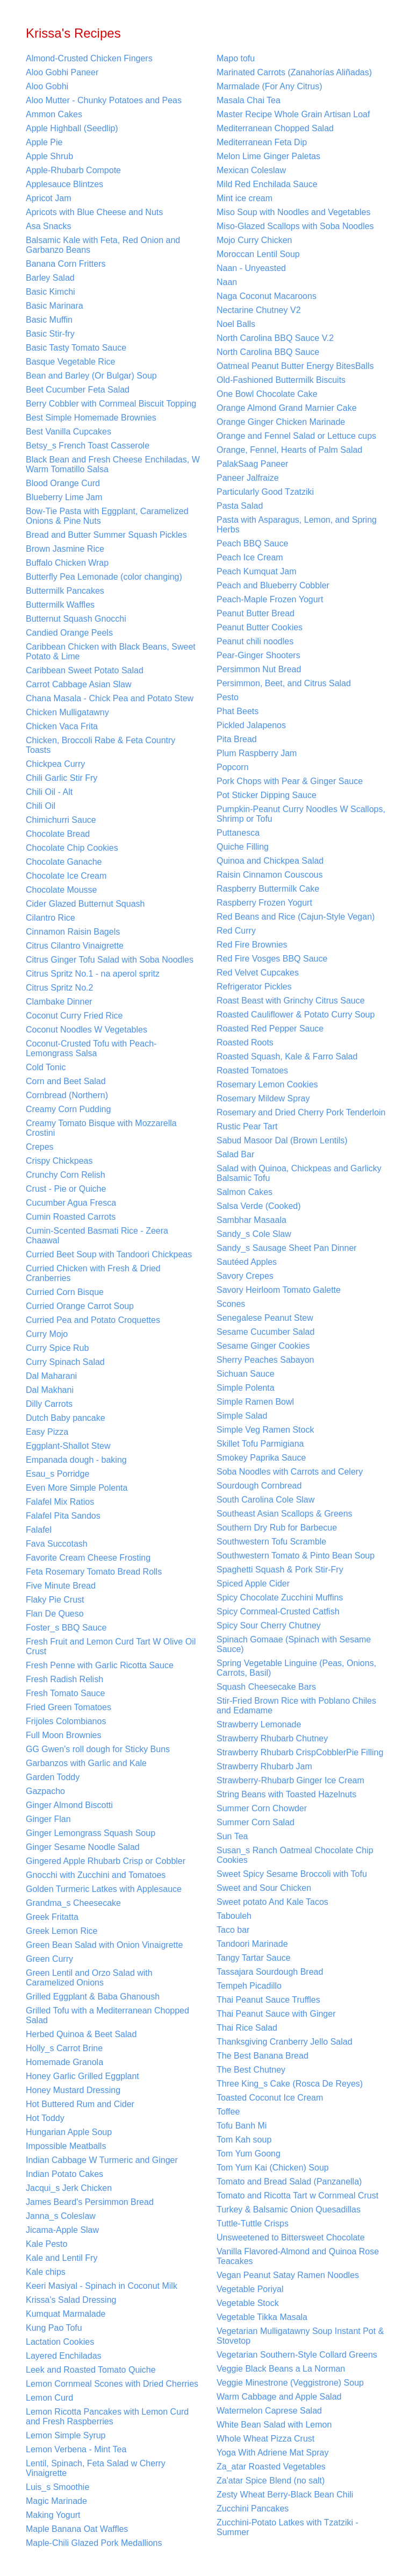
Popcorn (233, 767)
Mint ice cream (244, 198)
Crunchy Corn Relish (65, 1174)
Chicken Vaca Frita (62, 726)
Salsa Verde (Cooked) (259, 1206)
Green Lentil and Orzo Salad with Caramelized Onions (89, 1977)
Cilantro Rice (50, 917)
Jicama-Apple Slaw (62, 2230)
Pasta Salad (240, 505)
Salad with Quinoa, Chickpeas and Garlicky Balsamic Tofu (299, 1173)
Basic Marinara (54, 305)
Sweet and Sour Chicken (264, 1887)
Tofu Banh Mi (242, 2125)
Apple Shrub (49, 156)
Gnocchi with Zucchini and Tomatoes (96, 1875)
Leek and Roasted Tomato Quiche (91, 2369)
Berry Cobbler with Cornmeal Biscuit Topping (111, 403)
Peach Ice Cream (250, 557)
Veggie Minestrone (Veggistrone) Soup (290, 2382)
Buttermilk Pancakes (65, 590)
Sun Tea (232, 1836)
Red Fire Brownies (252, 944)
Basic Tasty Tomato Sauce (76, 347)
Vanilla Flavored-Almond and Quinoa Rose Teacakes (298, 2256)
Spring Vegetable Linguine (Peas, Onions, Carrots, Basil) (296, 1668)
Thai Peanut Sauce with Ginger (276, 2013)
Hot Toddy (45, 2118)
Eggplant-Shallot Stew (68, 1445)
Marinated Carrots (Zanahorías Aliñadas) (294, 72)
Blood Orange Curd (63, 483)
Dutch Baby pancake (65, 1417)
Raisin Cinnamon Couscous (269, 874)
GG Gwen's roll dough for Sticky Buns (98, 1749)
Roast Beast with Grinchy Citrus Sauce (291, 1000)
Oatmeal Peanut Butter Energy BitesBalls (295, 366)
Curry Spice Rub (57, 1348)
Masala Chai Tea (249, 100)
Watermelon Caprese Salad (269, 2410)
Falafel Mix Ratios (60, 1501)
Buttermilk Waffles (60, 604)
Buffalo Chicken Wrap (67, 562)
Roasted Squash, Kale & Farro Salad (287, 1056)
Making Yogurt (53, 2515)
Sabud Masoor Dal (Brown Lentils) (282, 1140)
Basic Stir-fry (50, 333)
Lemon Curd (49, 2397)
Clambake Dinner (59, 1001)
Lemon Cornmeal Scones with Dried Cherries (112, 2383)
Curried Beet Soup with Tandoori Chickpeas (109, 1254)
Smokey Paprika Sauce (261, 1457)
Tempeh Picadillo (249, 1985)
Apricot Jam (48, 198)
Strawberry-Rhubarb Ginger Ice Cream (290, 1780)
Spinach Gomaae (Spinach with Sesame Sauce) (294, 1644)
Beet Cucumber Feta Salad (78, 389)
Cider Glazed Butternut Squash (85, 903)
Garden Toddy (53, 1777)
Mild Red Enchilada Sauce (267, 184)
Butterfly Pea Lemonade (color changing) (104, 576)
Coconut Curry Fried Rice (74, 1015)
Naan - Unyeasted (251, 268)
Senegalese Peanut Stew (265, 1317)
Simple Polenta (246, 1387)
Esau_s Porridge (57, 1473)
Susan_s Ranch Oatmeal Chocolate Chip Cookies (295, 1855)
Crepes (40, 1146)
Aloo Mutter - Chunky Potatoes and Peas (104, 100)
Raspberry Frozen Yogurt (264, 902)
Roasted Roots (245, 1042)
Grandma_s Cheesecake (73, 1903)
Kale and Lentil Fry (61, 2257)
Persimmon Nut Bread (259, 669)
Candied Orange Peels (69, 632)
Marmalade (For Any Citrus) (269, 86)
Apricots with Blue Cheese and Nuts (94, 212)
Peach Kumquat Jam (257, 571)
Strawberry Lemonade (259, 1724)
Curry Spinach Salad (65, 1362)
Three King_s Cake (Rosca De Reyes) (290, 2083)
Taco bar (233, 1929)
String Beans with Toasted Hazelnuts (286, 1794)
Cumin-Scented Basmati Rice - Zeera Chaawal (97, 1235)
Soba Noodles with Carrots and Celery (290, 1471)
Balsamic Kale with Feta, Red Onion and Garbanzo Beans (103, 245)
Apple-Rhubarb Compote (73, 170)
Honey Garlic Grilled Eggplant (82, 2076)
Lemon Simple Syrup (66, 2435)
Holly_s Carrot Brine (64, 2048)
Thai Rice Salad (247, 2027)
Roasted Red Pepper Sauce (270, 1028)
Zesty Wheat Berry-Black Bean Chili (285, 2494)
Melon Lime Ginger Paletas (268, 156)
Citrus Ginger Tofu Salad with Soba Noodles (109, 959)
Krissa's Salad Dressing (71, 2299)
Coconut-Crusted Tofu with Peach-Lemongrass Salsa (91, 1048)
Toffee (228, 2111)
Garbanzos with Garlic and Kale (86, 1763)
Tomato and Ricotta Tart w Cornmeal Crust (297, 2195)
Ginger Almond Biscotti (69, 1805)
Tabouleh (234, 1915)
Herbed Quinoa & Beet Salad (81, 2034)
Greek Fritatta (52, 1917)
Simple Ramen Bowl (255, 1401)
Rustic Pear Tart (247, 1126)
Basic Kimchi (50, 291)
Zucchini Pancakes (253, 2508)
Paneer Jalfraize (248, 477)
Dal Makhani (50, 1389)
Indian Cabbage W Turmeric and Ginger (102, 2160)
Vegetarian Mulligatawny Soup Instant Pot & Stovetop (300, 2335)
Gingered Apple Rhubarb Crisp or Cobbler (105, 1861)
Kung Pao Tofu (54, 2327)
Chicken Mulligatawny (67, 712)
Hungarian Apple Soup (69, 2132)
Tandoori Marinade (252, 1943)
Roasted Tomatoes (252, 1070)
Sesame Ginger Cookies (263, 1345)
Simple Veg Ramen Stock (265, 1429)
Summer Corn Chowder (262, 1808)
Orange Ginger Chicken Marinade (281, 421)
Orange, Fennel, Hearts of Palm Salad (289, 449)
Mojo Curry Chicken (254, 240)
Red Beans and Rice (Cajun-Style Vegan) (296, 916)
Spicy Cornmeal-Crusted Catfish (278, 1611)
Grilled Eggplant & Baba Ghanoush (93, 1996)
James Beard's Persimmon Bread (90, 2202)
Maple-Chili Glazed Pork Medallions (94, 2542)
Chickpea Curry (55, 763)
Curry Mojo (47, 1334)
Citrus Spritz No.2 (59, 987)
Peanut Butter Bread (255, 613)
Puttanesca (238, 832)
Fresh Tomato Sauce (65, 1693)
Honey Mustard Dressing (73, 2090)
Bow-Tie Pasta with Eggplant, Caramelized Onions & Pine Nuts (107, 516)
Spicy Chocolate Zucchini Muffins (280, 1597)
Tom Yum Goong (249, 2153)
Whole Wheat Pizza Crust (265, 2438)
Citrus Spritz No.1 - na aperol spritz (93, 973)
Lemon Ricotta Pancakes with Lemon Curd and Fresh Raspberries (107, 2416)
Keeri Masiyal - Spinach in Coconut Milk (101, 2285)
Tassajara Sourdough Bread (270, 1971)
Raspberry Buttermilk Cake (268, 888)
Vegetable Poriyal (250, 2289)
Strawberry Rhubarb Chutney (272, 1738)
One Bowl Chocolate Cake (267, 394)
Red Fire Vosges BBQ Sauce (272, 958)
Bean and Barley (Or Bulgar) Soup (91, 375)
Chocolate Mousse (61, 889)
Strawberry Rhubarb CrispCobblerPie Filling (300, 1752)
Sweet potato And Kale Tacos (272, 1901)
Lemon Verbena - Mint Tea (76, 2449)
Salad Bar (235, 1154)
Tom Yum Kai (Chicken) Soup (273, 2167)
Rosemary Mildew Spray (263, 1098)
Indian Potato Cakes (64, 2174)
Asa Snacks (48, 226)
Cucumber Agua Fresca (71, 1202)
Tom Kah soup (244, 2139)
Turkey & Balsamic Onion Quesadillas (289, 2209)
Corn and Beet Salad (66, 1081)
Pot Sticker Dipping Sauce (267, 795)
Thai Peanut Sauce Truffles (268, 1999)
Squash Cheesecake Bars (266, 1686)
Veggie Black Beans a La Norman (281, 2368)
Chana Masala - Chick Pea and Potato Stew (109, 698)
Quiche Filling (243, 846)
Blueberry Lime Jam (64, 497)
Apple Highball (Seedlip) (72, 128)
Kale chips (46, 2271)
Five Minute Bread (61, 1585)
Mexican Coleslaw (251, 170)
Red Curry (236, 930)
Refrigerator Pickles (254, 986)
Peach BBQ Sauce (252, 543)
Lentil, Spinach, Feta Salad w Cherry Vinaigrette (96, 2468)
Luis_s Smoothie (57, 2487)
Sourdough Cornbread (259, 1485)
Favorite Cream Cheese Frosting (88, 1557)
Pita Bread (237, 739)
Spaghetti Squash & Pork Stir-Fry (280, 1569)
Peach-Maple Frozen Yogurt (270, 599)
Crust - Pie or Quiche (66, 1188)
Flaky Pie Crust (55, 1599)
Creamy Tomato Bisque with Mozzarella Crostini (101, 1128)
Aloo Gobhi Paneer (62, 72)
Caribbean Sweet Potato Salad (84, 670)
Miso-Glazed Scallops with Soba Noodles (295, 226)
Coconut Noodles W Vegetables (86, 1029)
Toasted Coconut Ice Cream (270, 2097)
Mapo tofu (236, 58)
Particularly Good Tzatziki (265, 491)
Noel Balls (236, 324)
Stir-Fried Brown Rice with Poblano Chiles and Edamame (296, 1705)
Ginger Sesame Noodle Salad (83, 1847)
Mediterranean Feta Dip (262, 142)
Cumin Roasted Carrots (71, 1216)
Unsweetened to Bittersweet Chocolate (291, 2237)
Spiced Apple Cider (253, 1583)
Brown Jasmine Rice (65, 548)
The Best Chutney (251, 2069)
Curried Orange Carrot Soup (80, 1306)
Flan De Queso (55, 1613)
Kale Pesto (46, 2243)
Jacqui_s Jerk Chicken (69, 2188)
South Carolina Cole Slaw (265, 1499)
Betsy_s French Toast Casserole (87, 445)
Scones (231, 1303)
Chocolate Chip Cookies (72, 847)
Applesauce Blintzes (64, 184)
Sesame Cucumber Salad (265, 1331)
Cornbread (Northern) (67, 1095)
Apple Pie (44, 142)
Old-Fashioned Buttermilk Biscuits (281, 380)
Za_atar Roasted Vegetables (271, 2466)
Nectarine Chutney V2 (259, 310)
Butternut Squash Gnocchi (76, 618)
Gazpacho (45, 1791)
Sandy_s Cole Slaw (254, 1234)
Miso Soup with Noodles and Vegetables (293, 212)
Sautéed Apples (247, 1261)
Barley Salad (50, 277)
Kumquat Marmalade (66, 2313)
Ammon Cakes (54, 114)
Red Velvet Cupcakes (258, 972)
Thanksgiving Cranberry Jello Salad (285, 2041)
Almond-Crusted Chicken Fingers (89, 58)
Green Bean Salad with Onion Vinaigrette (104, 1944)
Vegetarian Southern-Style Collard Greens (297, 2354)
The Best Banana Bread (262, 2055)
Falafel (39, 1529)
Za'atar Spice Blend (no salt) (271, 2480)
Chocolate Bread (58, 833)
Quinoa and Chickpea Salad (270, 860)
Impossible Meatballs (66, 2146)
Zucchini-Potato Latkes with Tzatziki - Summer (287, 2527)
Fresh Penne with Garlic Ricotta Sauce (100, 1665)
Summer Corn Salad (255, 1822)
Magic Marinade (56, 2501)
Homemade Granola (64, 2062)
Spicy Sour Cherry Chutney (269, 1625)
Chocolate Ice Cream (66, 875)
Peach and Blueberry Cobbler (273, 585)
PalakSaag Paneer (252, 463)
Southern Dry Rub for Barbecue (277, 1527)
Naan (227, 282)
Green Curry (49, 1958)
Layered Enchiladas (64, 2355)
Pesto (228, 697)
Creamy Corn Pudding (68, 1109)
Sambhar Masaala (251, 1220)
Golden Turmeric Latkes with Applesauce (104, 1889)
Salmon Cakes (244, 1192)
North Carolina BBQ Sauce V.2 (275, 338)
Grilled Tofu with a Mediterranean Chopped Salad (107, 2015)
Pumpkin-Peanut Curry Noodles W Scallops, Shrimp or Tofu (301, 814)
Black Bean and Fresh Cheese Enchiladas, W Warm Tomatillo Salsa (113, 464)
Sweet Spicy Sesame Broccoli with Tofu (292, 1873)
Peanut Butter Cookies (260, 627)
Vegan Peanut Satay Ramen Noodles (288, 2275)
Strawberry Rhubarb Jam (264, 1766)
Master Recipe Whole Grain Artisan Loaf (293, 114)
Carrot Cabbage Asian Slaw (79, 684)
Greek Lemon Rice (61, 1930)
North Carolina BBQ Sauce (268, 352)
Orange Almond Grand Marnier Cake (287, 407)
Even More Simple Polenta (76, 1487)
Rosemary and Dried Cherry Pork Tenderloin (301, 1112)
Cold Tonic (46, 1067)
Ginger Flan (48, 1819)
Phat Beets (237, 711)
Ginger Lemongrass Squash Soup (90, 1833)
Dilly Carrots (49, 1403)
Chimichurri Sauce (61, 819)
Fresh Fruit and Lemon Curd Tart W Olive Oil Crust (111, 1646)
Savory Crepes (245, 1275)
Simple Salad (242, 1415)
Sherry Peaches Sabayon (265, 1359)
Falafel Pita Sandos (63, 1515)
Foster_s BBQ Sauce (66, 1627)
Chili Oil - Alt (49, 791)
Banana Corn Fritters (66, 263)
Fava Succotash (57, 1543)
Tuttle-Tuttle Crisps (253, 2223)
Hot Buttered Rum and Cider (80, 2104)
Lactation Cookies (60, 2341)
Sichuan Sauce (246, 1373)
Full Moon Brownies (64, 1735)
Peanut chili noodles (255, 641)
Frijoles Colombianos (66, 1721)
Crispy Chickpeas (59, 1160)
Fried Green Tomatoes (68, 1707)
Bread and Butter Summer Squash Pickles (106, 534)
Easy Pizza (47, 1431)
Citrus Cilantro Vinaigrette (75, 945)
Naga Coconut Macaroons (267, 296)
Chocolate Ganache (64, 861)
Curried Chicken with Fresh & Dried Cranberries (93, 1273)
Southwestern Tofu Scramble (271, 1541)
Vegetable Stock (248, 2303)
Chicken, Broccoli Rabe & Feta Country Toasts (100, 745)
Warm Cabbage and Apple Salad (279, 2396)
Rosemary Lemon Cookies (267, 1084)
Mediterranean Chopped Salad (275, 128)
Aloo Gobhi (47, 86)
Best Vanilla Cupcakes (68, 431)
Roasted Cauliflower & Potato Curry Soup (296, 1014)
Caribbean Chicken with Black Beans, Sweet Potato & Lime (111, 651)
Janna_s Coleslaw (61, 2216)
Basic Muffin (49, 319)
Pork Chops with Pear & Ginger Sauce (290, 781)
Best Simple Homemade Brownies (91, 417)
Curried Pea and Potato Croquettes (93, 1320)
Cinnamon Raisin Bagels (73, 931)
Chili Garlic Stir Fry (61, 777)
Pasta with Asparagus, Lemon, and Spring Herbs (297, 524)
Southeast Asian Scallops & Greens (285, 1513)
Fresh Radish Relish (64, 1679)
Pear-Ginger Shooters (258, 655)
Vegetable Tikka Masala (262, 2317)
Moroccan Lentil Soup (258, 254)
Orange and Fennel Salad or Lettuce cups (296, 435)
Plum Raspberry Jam (257, 753)
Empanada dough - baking (76, 1459)
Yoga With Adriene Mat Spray (272, 2452)
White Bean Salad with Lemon (274, 2424)
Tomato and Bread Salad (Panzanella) (289, 2181)
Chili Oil (40, 805)
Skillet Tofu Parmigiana (260, 1443)
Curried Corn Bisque (65, 1292)
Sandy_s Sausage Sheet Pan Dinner (287, 1248)
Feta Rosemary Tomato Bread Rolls (94, 1571)
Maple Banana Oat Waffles (77, 2529)
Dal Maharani (51, 1375)
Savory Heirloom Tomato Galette (279, 1289)
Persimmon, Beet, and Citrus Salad (284, 683)
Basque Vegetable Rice (70, 361)
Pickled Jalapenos (251, 725)
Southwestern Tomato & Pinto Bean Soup (296, 1555)
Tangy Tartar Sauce (254, 1957)
